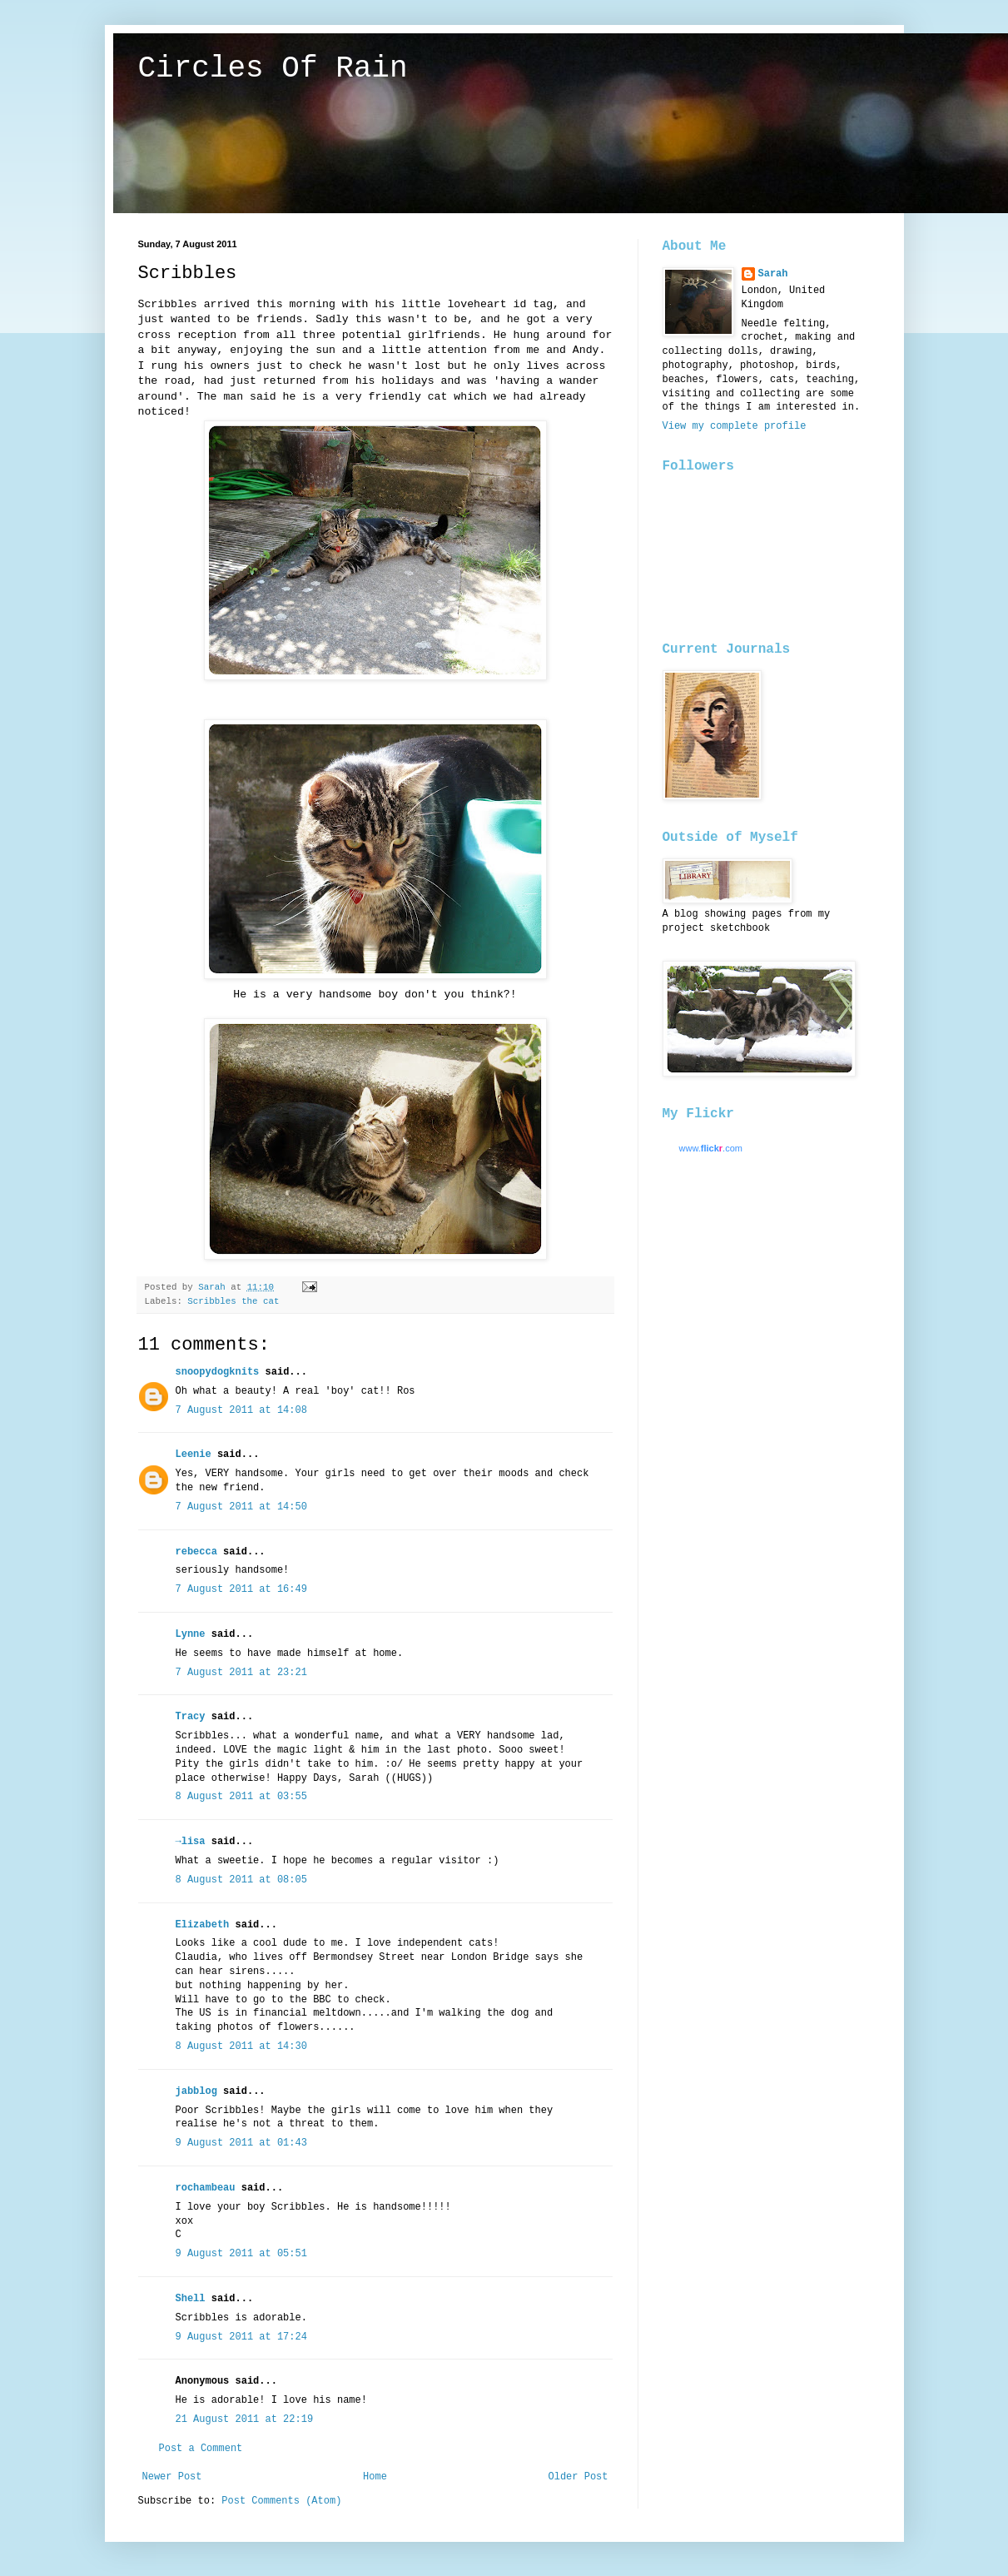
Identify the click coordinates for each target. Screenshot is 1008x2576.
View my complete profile (735, 426)
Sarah (773, 274)
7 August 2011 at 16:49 (241, 1589)
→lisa (191, 1841)
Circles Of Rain (273, 69)
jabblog (196, 2091)
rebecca (196, 1552)
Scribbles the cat (233, 1301)
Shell (191, 2299)
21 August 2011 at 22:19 (245, 2419)
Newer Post (172, 2477)
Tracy (191, 1717)
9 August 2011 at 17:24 (241, 2337)
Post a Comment (201, 2448)
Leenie (193, 1454)
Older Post (578, 2477)
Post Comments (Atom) (281, 2501)
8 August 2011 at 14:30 (241, 2046)
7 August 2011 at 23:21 (241, 1672)
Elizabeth (203, 1925)
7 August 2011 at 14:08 (241, 1410)
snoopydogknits (218, 1372)
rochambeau (206, 2188)
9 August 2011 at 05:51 (241, 2254)
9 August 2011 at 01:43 (241, 2143)
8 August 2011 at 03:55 (241, 1797)
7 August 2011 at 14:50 (241, 1507)
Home (375, 2477)
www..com (710, 1148)
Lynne (191, 1634)
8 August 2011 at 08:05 (241, 1880)
